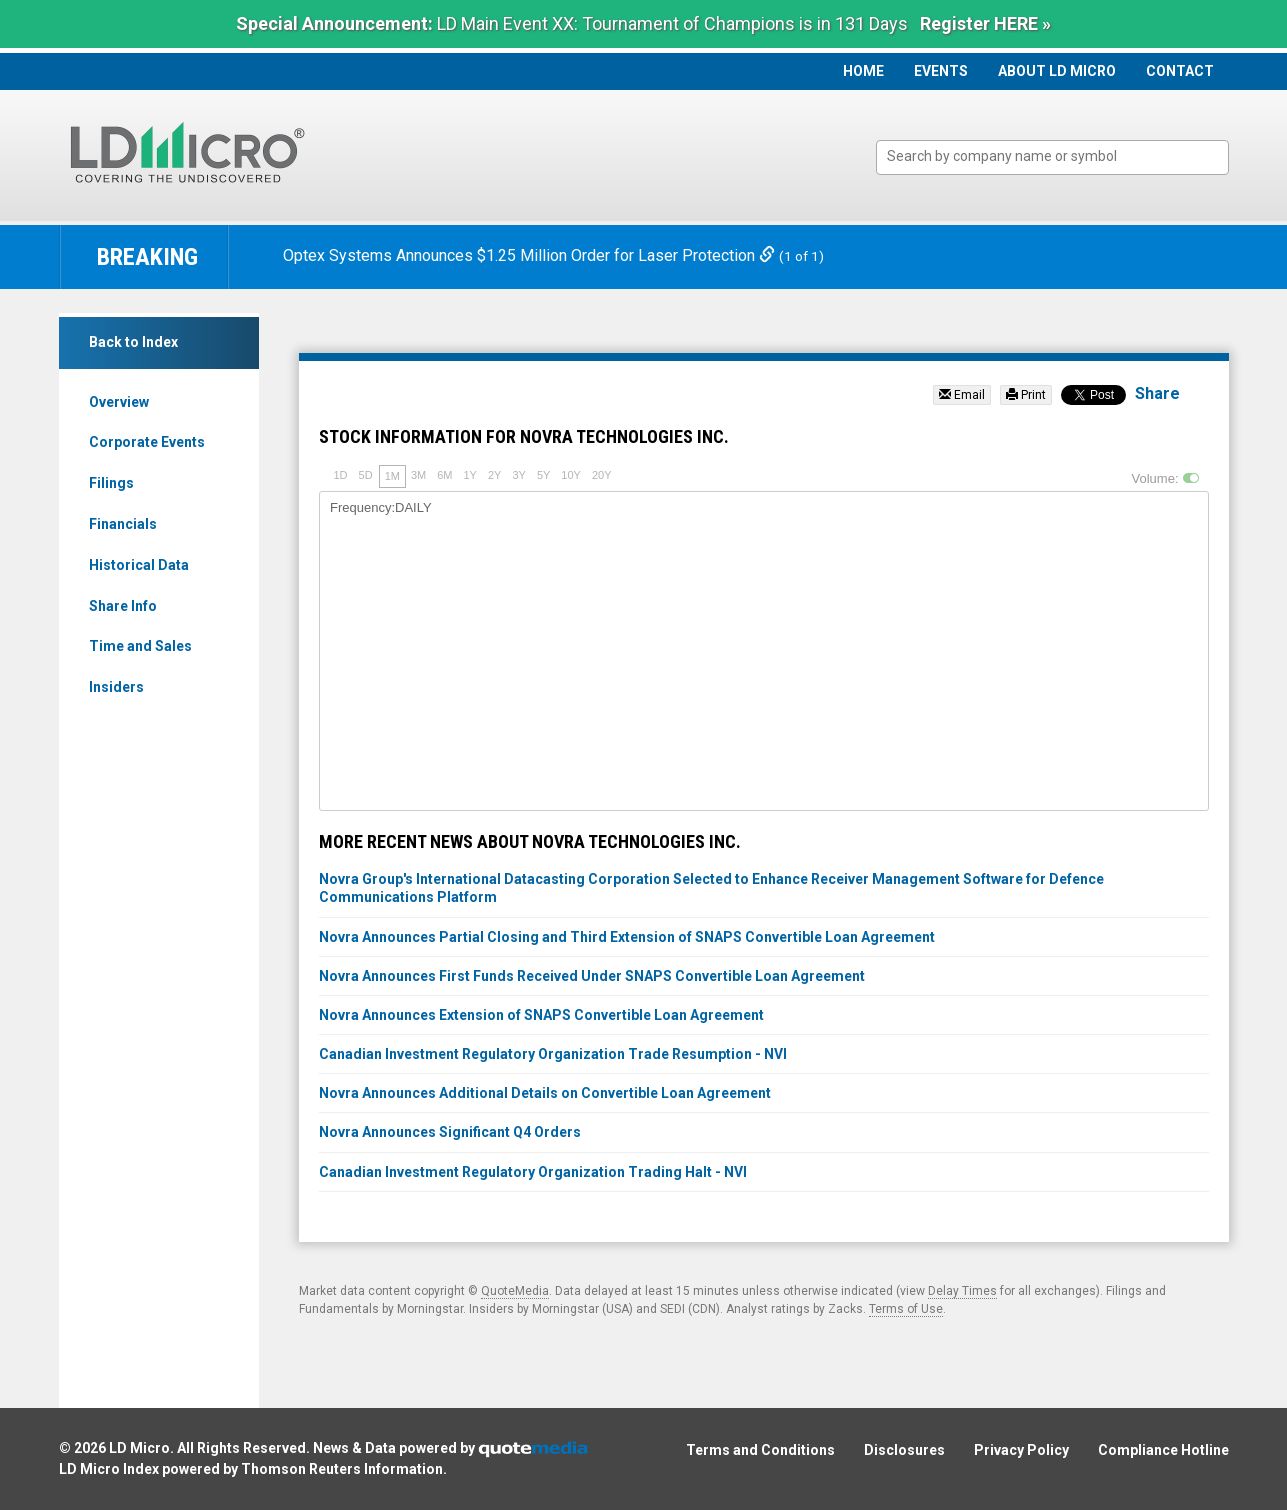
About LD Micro (1057, 71)
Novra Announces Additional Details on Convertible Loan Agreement (545, 1093)
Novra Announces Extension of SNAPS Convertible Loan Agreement (541, 1015)
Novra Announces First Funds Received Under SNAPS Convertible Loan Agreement (592, 976)
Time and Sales (140, 646)
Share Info (123, 606)
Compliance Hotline (1163, 1450)
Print (1026, 395)
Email (962, 395)
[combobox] (1052, 157)
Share (1157, 393)
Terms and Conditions (760, 1450)
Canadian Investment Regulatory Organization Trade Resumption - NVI (553, 1054)
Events (941, 71)
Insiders (116, 687)
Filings (111, 483)
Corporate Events (147, 442)
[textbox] (1062, 156)
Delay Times (962, 1291)
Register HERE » (985, 23)
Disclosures (904, 1450)
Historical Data (139, 565)
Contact (1180, 71)
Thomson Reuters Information (342, 1469)
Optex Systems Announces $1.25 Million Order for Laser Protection (531, 255)
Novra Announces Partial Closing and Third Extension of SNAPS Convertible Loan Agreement (627, 937)
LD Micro (139, 1448)
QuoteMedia (515, 1291)
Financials (123, 524)
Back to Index (133, 342)
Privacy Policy (1021, 1450)
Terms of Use (906, 1309)
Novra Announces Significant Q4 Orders (450, 1132)
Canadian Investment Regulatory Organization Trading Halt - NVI (533, 1172)
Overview (119, 402)
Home (863, 71)
